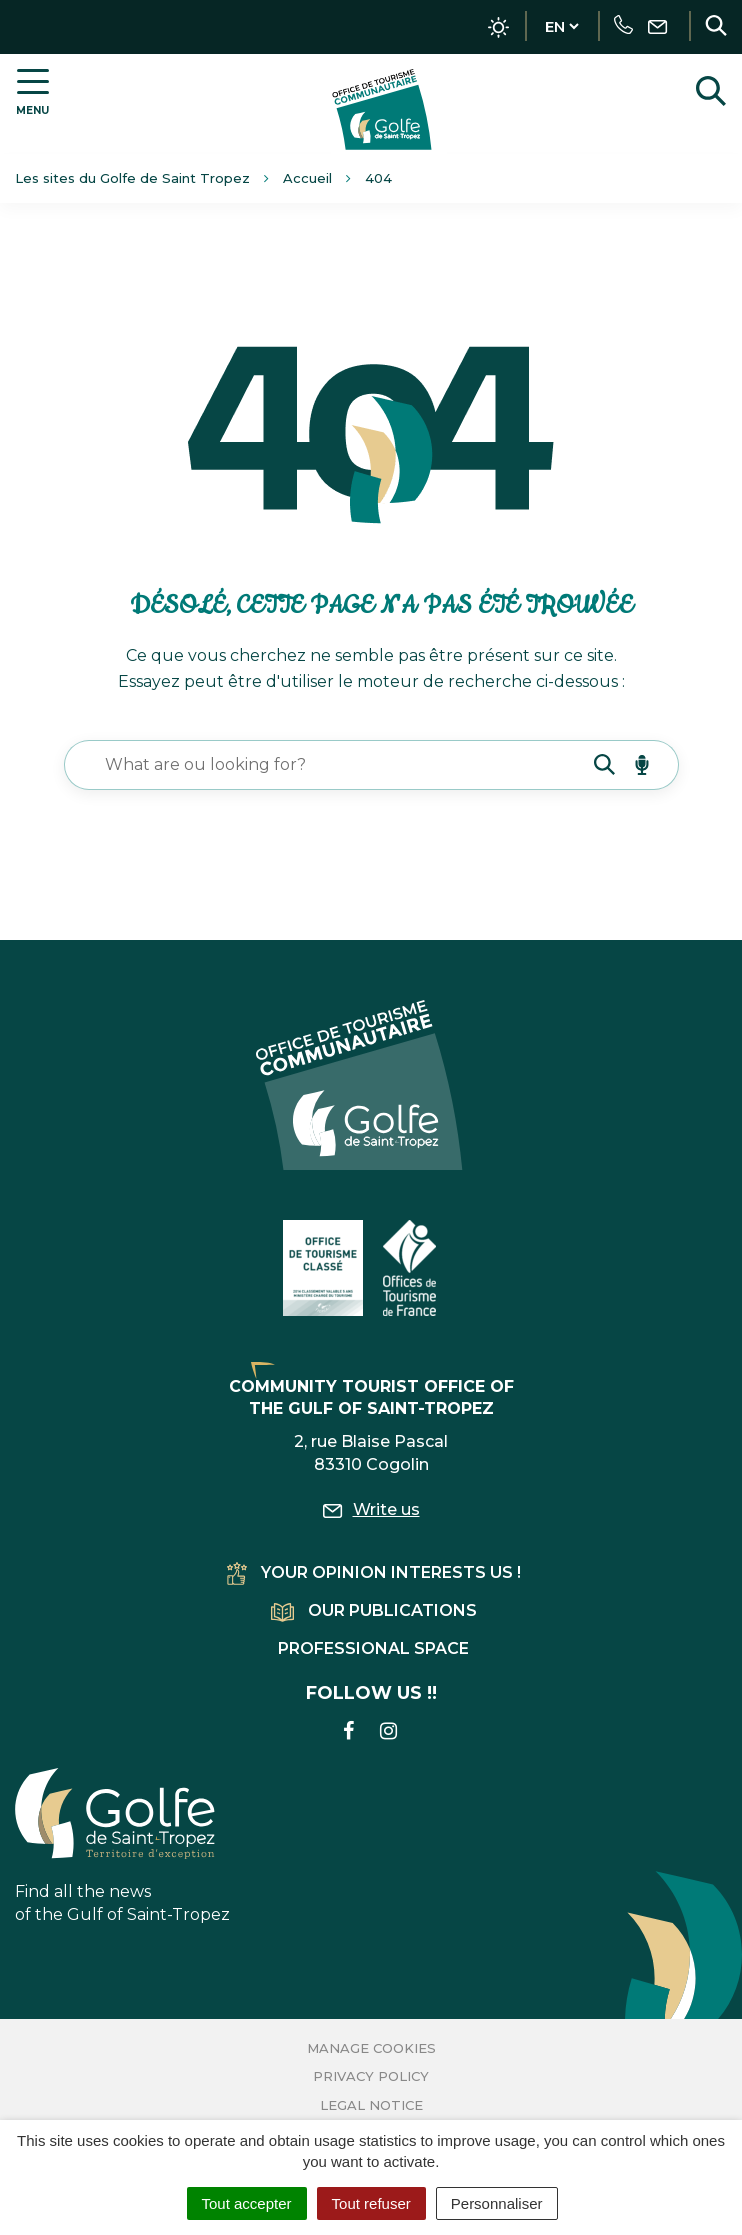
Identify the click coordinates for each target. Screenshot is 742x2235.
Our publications (374, 1610)
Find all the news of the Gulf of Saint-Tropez (122, 1846)
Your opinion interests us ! (374, 1572)
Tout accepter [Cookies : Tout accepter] (247, 2203)
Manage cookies (371, 2048)
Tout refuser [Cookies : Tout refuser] (371, 2203)
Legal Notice (371, 2105)
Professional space (373, 1648)
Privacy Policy (371, 2076)
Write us (371, 1509)
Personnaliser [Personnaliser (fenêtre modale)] (497, 2203)
